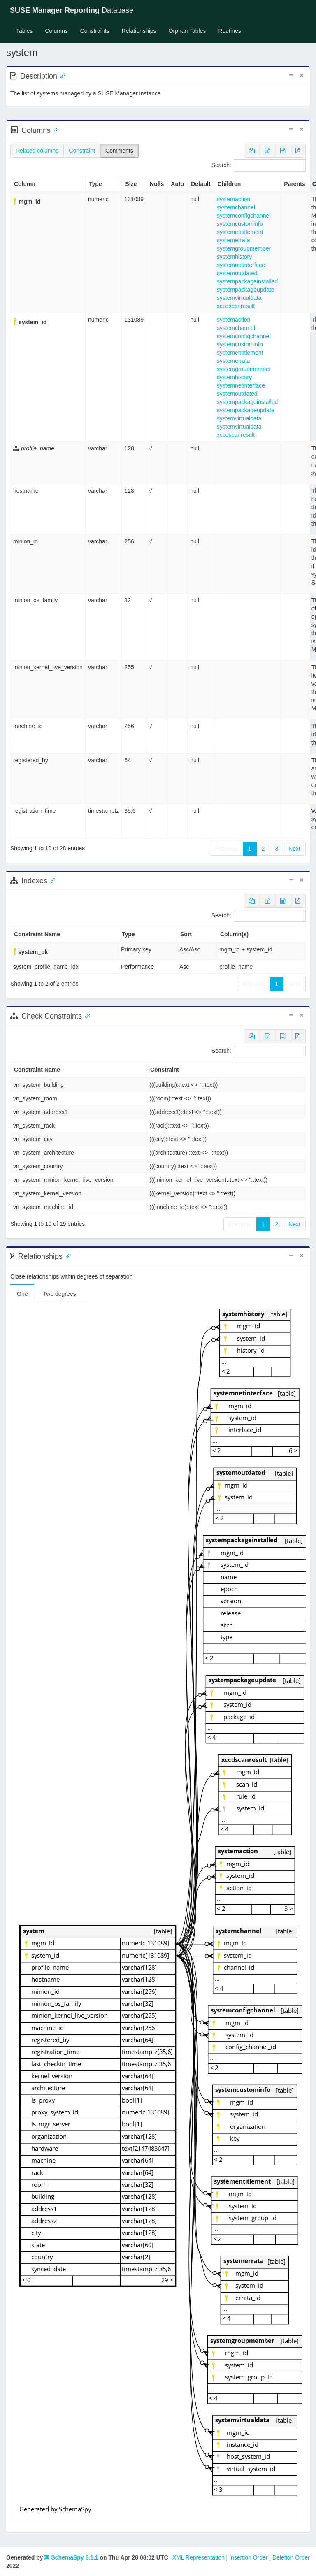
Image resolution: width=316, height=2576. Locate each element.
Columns (56, 31)
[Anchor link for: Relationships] (66, 1255)
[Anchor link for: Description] (61, 75)
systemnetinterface (241, 265)
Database (71, 10)
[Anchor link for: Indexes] (51, 880)
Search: (258, 165)
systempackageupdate (245, 289)
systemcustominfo (240, 223)
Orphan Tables (187, 31)
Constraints (94, 31)
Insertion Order (248, 2557)
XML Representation (198, 2557)
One (22, 1293)
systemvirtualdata (239, 298)
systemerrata (233, 240)
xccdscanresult (236, 306)
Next (294, 848)
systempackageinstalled (247, 281)
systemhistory (234, 256)
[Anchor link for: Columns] (54, 129)
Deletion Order (291, 2557)
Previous (226, 848)
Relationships (139, 31)
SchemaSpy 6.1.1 (71, 2557)
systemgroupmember (244, 248)
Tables (27, 30)
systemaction (234, 199)
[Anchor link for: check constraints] (85, 1015)
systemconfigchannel (244, 215)
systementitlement (240, 232)
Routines (229, 31)
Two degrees (59, 1293)
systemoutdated (237, 273)
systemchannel (236, 207)
